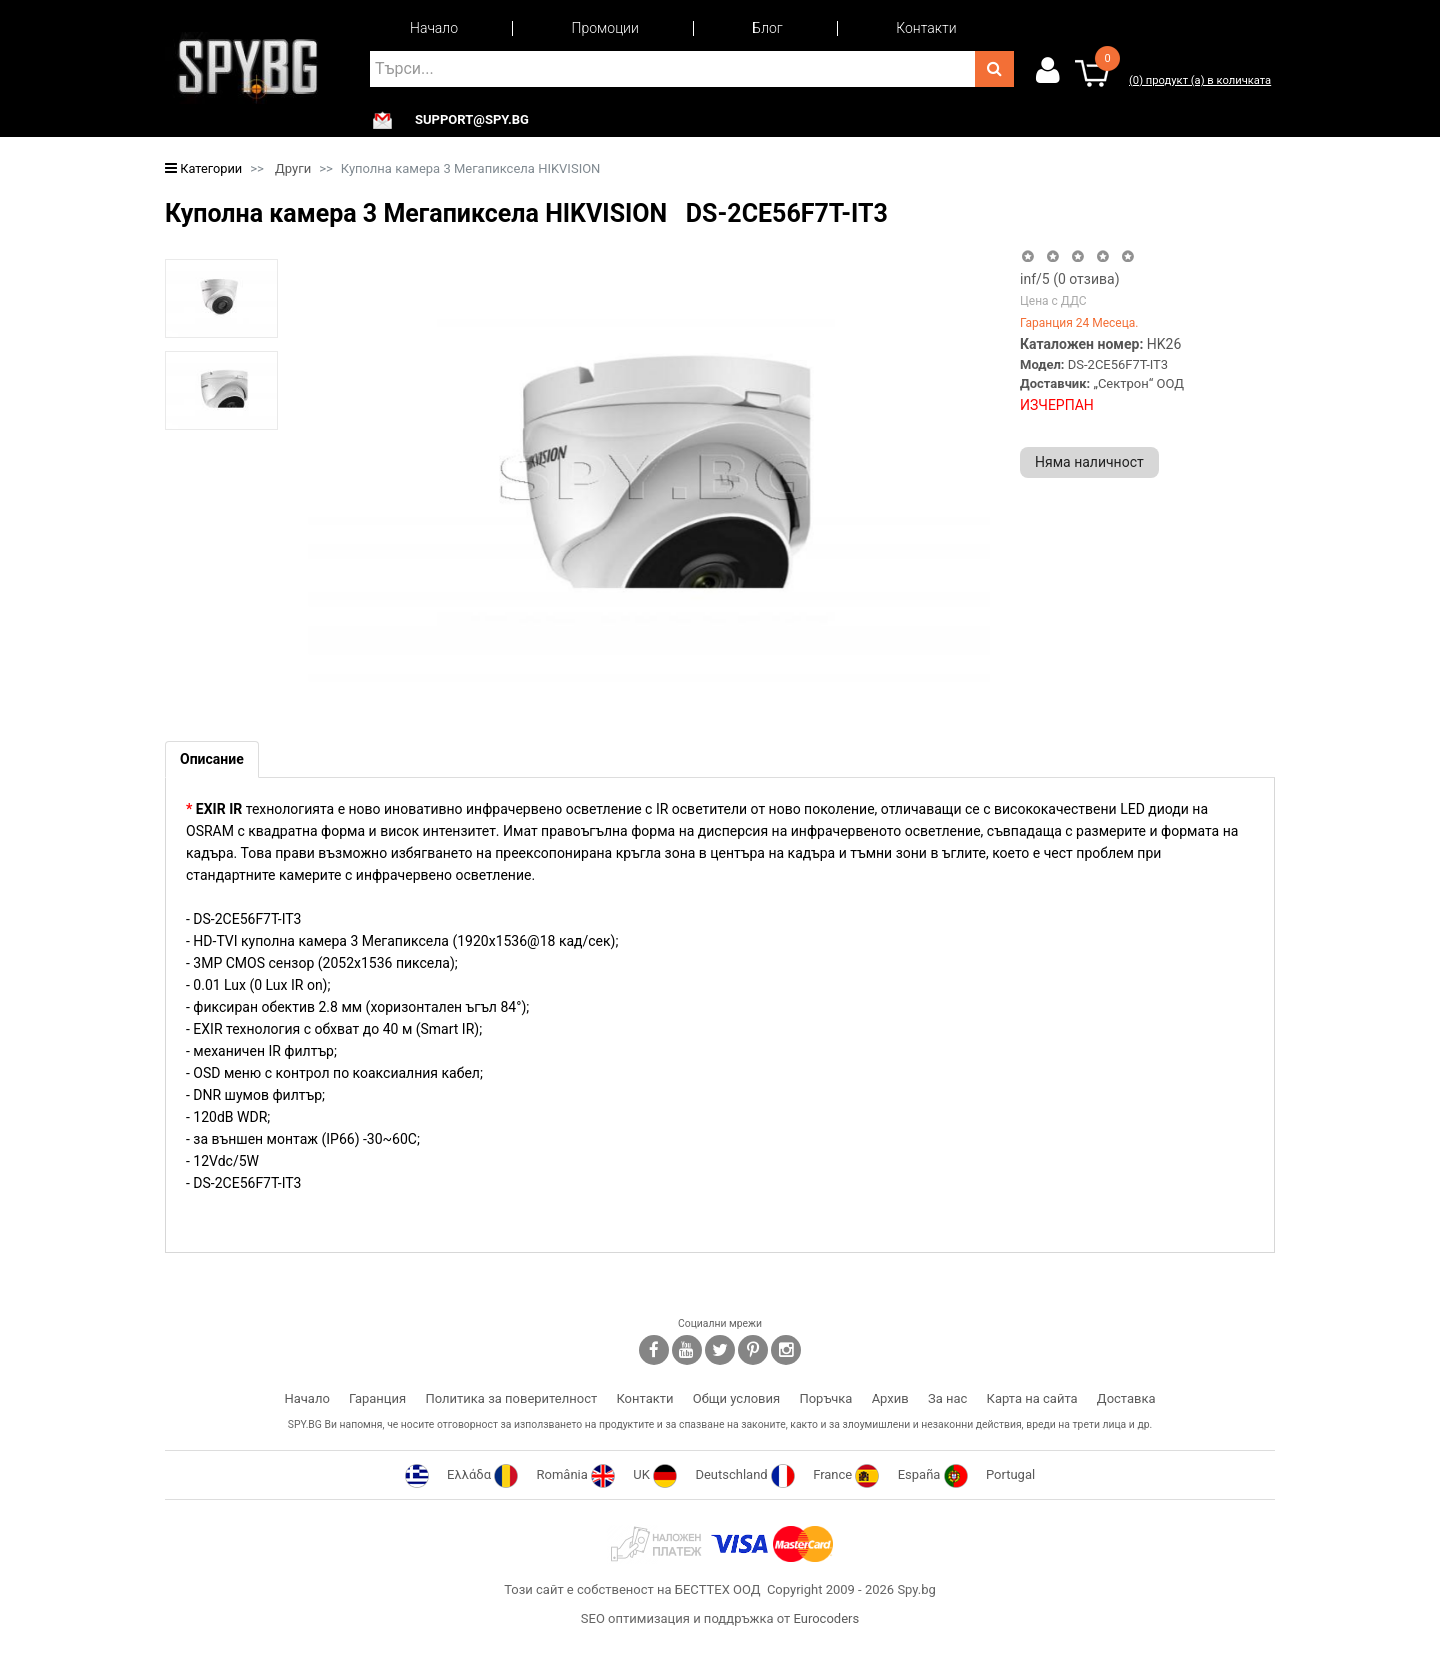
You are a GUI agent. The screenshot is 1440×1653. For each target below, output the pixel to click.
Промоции (605, 28)
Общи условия (736, 1398)
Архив (890, 1398)
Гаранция (377, 1398)
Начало (434, 28)
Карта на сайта (1032, 1398)
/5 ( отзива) (1070, 279)
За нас (947, 1398)
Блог (767, 28)
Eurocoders (826, 1618)
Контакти (926, 28)
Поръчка (825, 1398)
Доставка (1126, 1398)
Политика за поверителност (511, 1398)
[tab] (212, 759)
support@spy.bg (472, 120)
